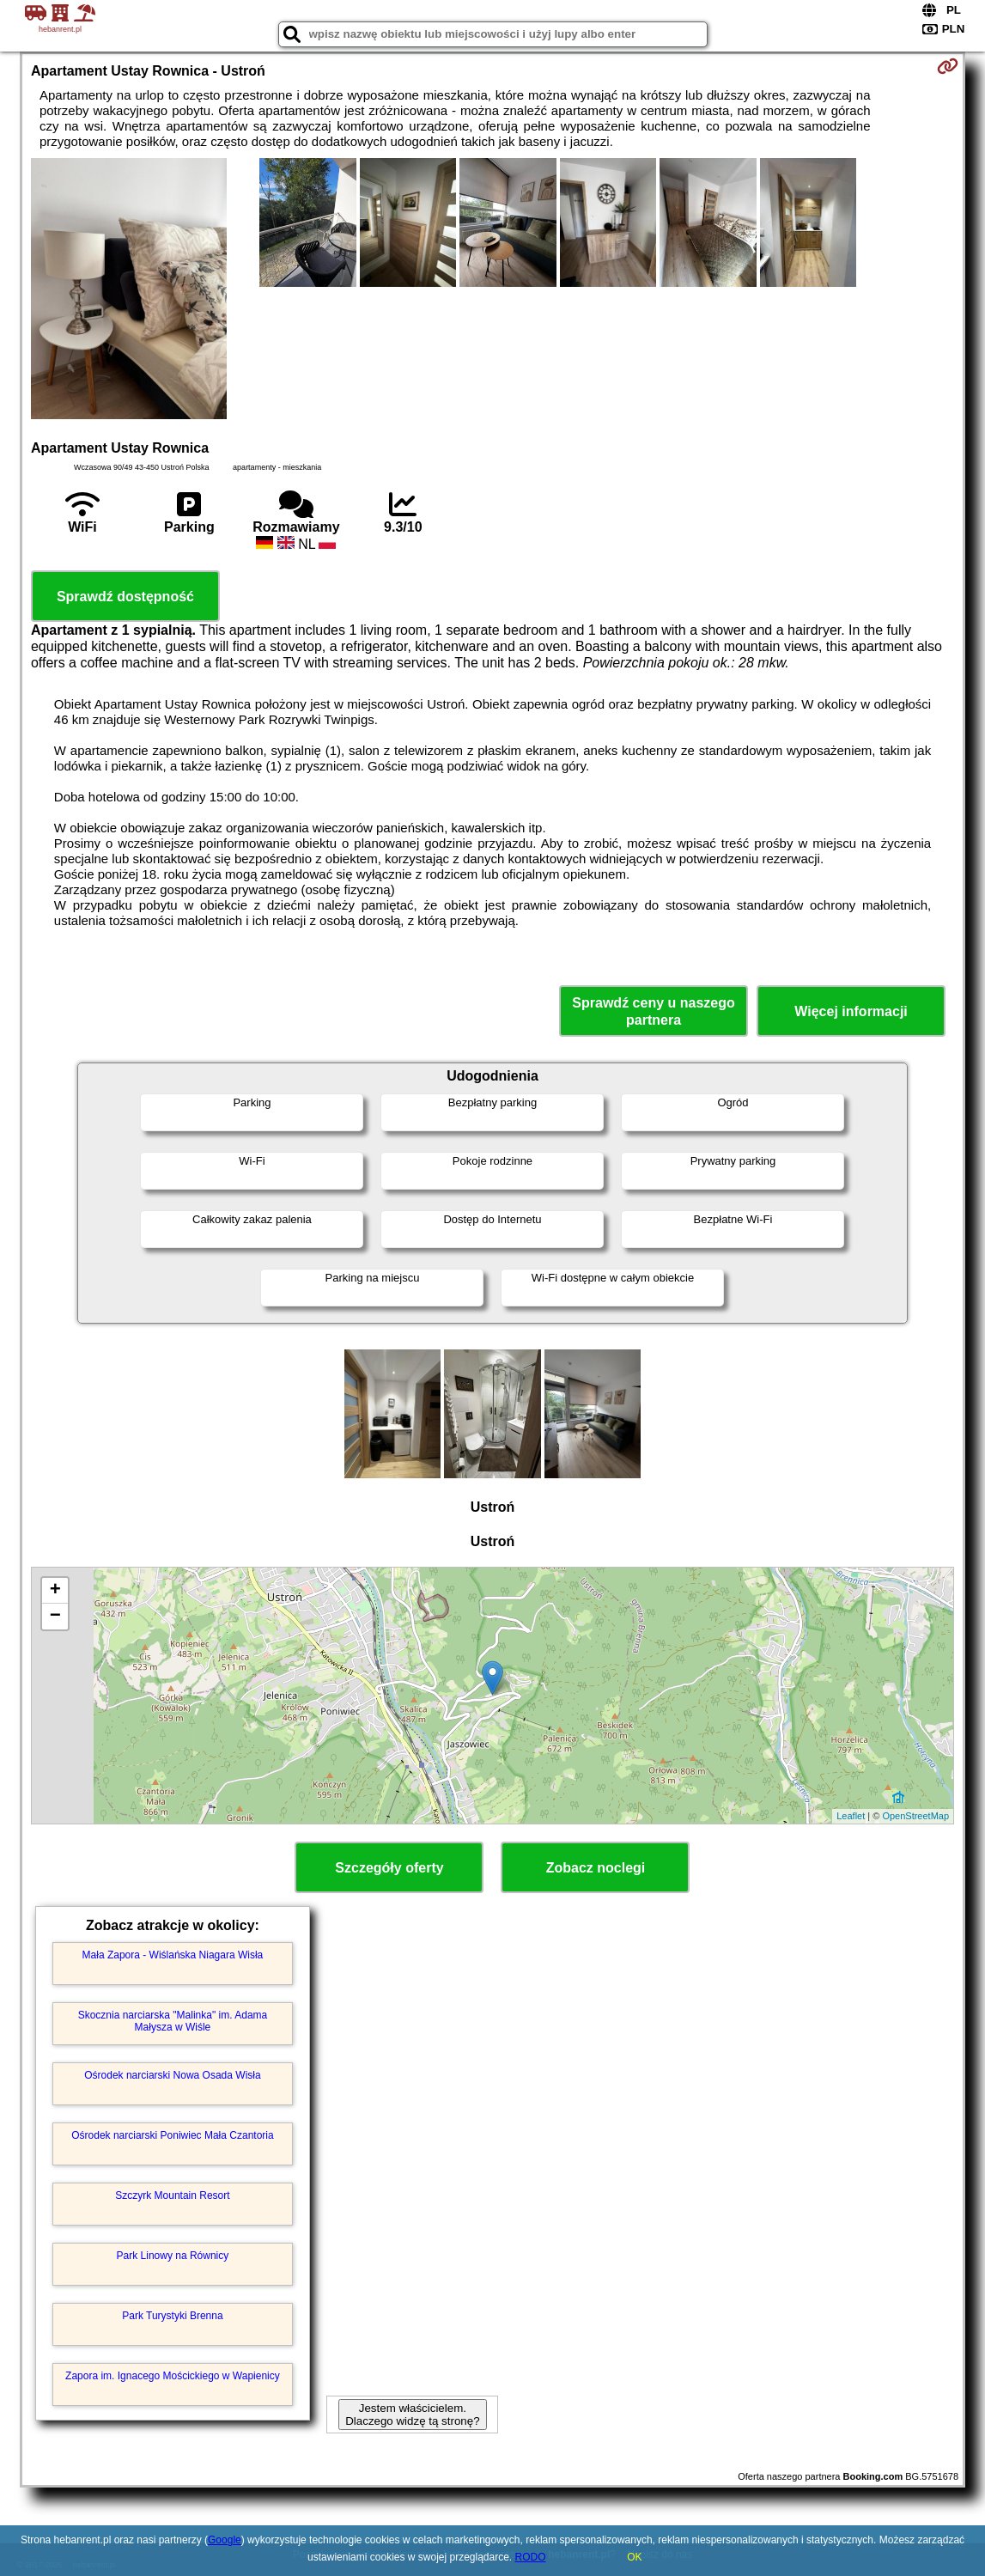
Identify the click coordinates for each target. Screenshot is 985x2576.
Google (224, 2540)
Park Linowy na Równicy (173, 2256)
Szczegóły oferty (389, 1867)
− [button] (55, 1616)
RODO (530, 2557)
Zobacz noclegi (596, 1867)
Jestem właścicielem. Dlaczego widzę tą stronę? (412, 2414)
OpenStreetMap (915, 1816)
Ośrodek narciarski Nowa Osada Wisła (172, 2075)
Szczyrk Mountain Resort (172, 2195)
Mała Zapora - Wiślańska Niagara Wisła (173, 1955)
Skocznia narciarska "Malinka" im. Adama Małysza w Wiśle (173, 2021)
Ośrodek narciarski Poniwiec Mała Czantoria (172, 2135)
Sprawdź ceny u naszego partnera (653, 1011)
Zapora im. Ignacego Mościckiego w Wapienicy (172, 2376)
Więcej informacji (850, 1011)
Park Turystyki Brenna (172, 2316)
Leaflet (850, 1816)
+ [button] (55, 1591)
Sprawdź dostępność (125, 596)
